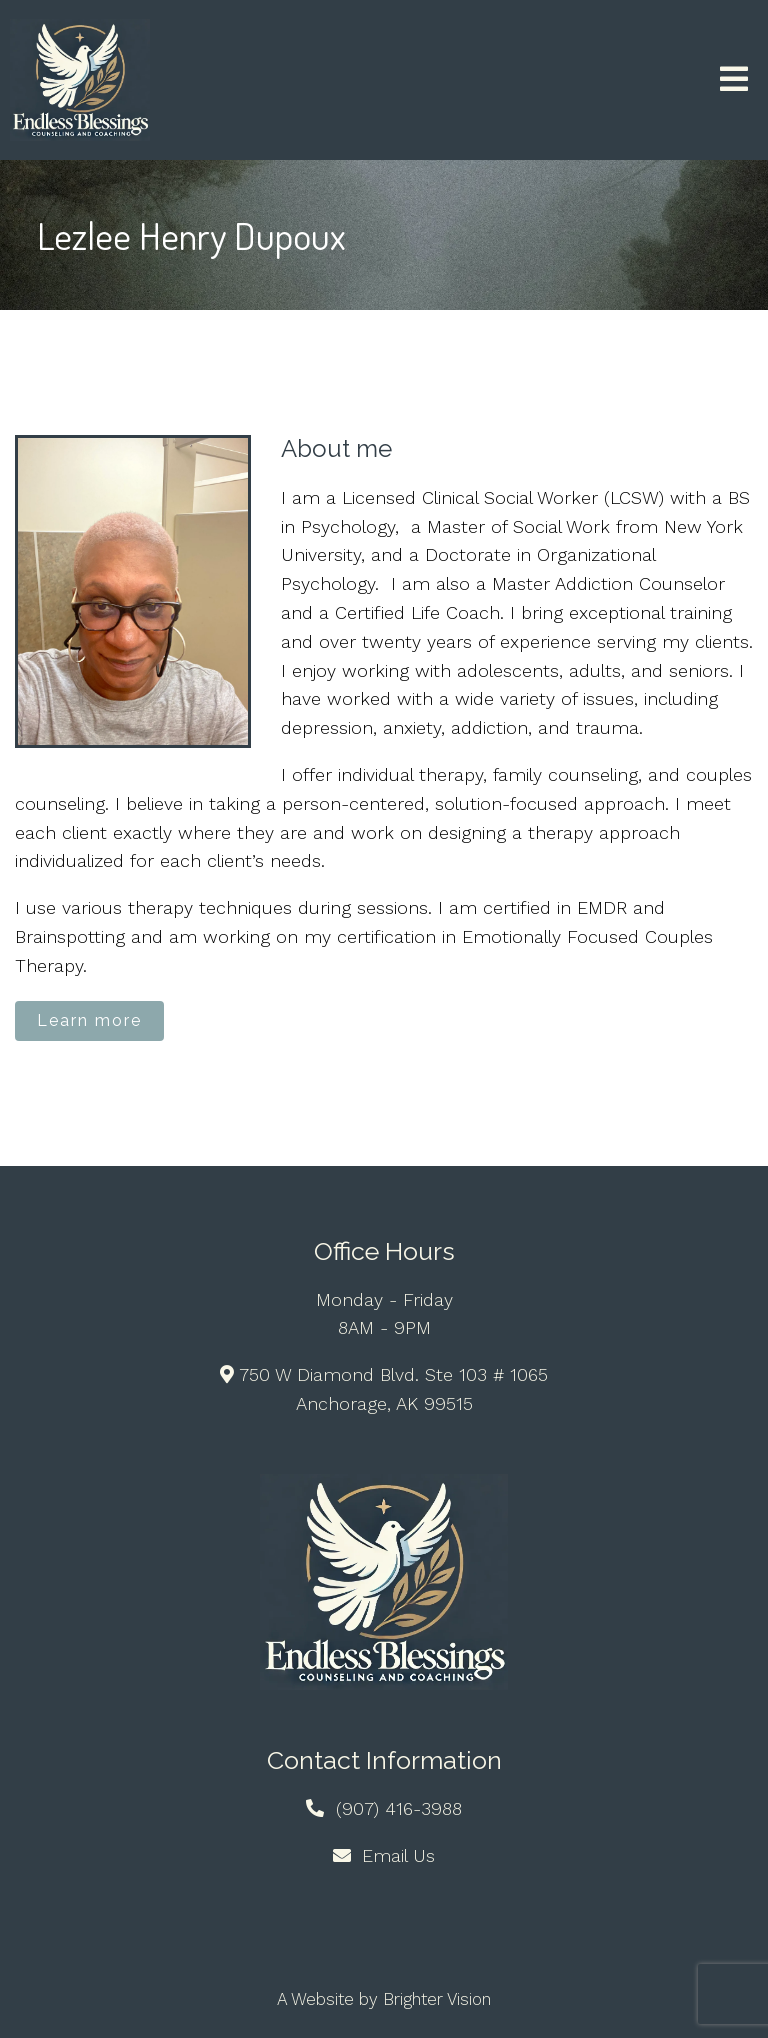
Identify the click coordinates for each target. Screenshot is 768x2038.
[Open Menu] (734, 80)
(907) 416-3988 (399, 1808)
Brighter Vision (437, 1999)
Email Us (398, 1855)
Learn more (89, 1020)
